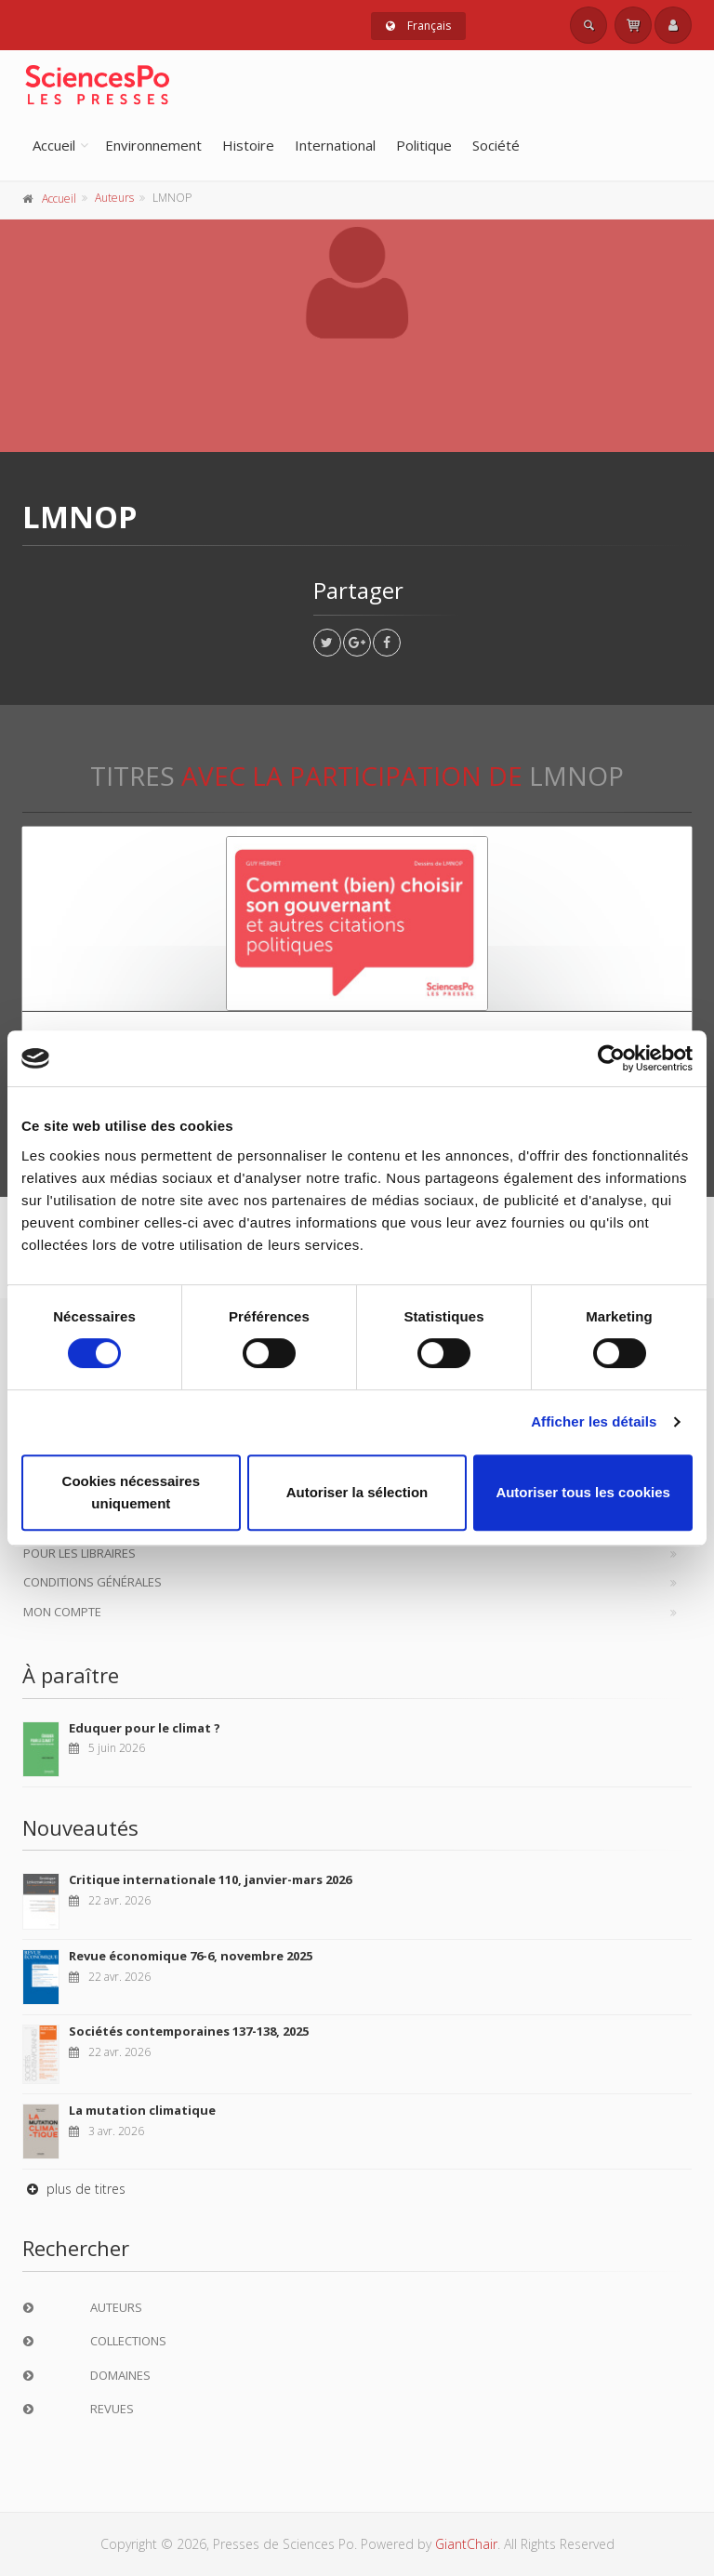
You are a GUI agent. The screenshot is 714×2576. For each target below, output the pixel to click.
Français (418, 25)
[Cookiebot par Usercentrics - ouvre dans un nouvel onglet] (611, 1058)
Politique (424, 145)
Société (496, 145)
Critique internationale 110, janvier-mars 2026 (210, 1879)
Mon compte (62, 1611)
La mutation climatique (142, 2110)
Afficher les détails (593, 1421)
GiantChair (466, 2544)
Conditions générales (92, 1581)
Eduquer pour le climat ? (144, 1728)
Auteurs (114, 198)
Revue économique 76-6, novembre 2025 (190, 1955)
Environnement (153, 145)
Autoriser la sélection (357, 1492)
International (335, 145)
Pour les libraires (79, 1553)
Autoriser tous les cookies (583, 1492)
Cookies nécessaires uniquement (131, 1492)
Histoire (248, 145)
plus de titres (74, 2189)
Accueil (54, 145)
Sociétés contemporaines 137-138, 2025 (189, 2031)
